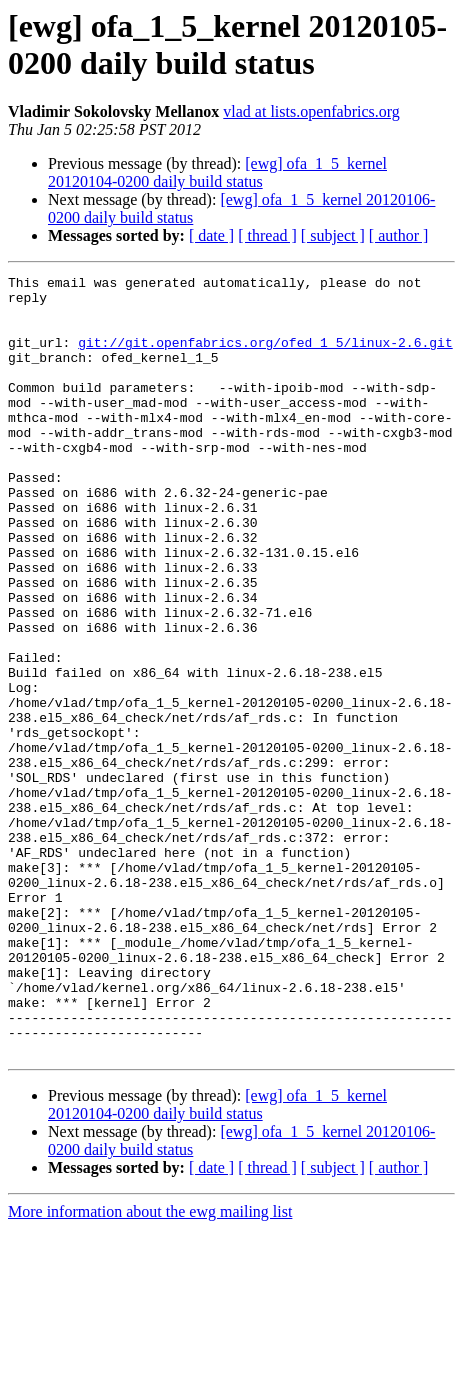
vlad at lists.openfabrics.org (311, 111)
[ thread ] (267, 235)
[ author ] (399, 235)
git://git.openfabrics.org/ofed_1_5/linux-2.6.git (265, 357)
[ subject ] (333, 235)
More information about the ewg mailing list (150, 1367)
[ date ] (211, 235)
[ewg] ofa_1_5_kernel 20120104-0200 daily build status (217, 172)
